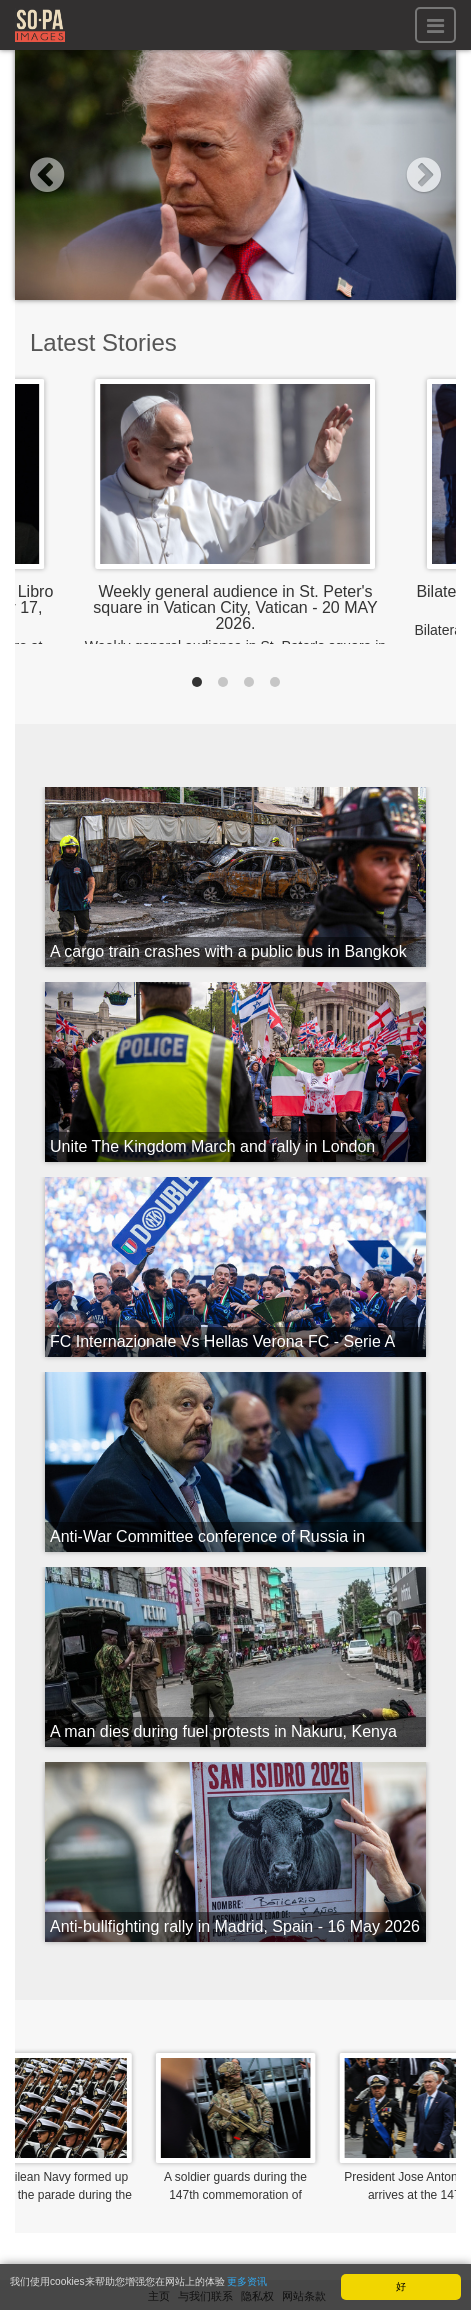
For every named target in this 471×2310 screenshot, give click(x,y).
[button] (48, 175)
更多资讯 (247, 2281)
